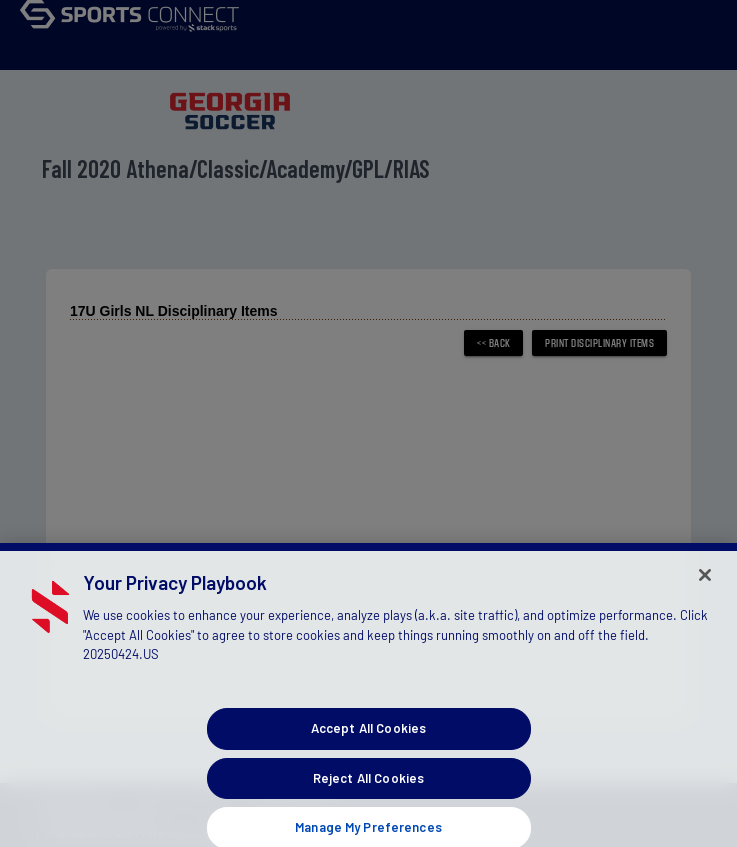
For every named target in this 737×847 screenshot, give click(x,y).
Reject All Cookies (368, 792)
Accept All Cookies (368, 743)
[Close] (705, 589)
